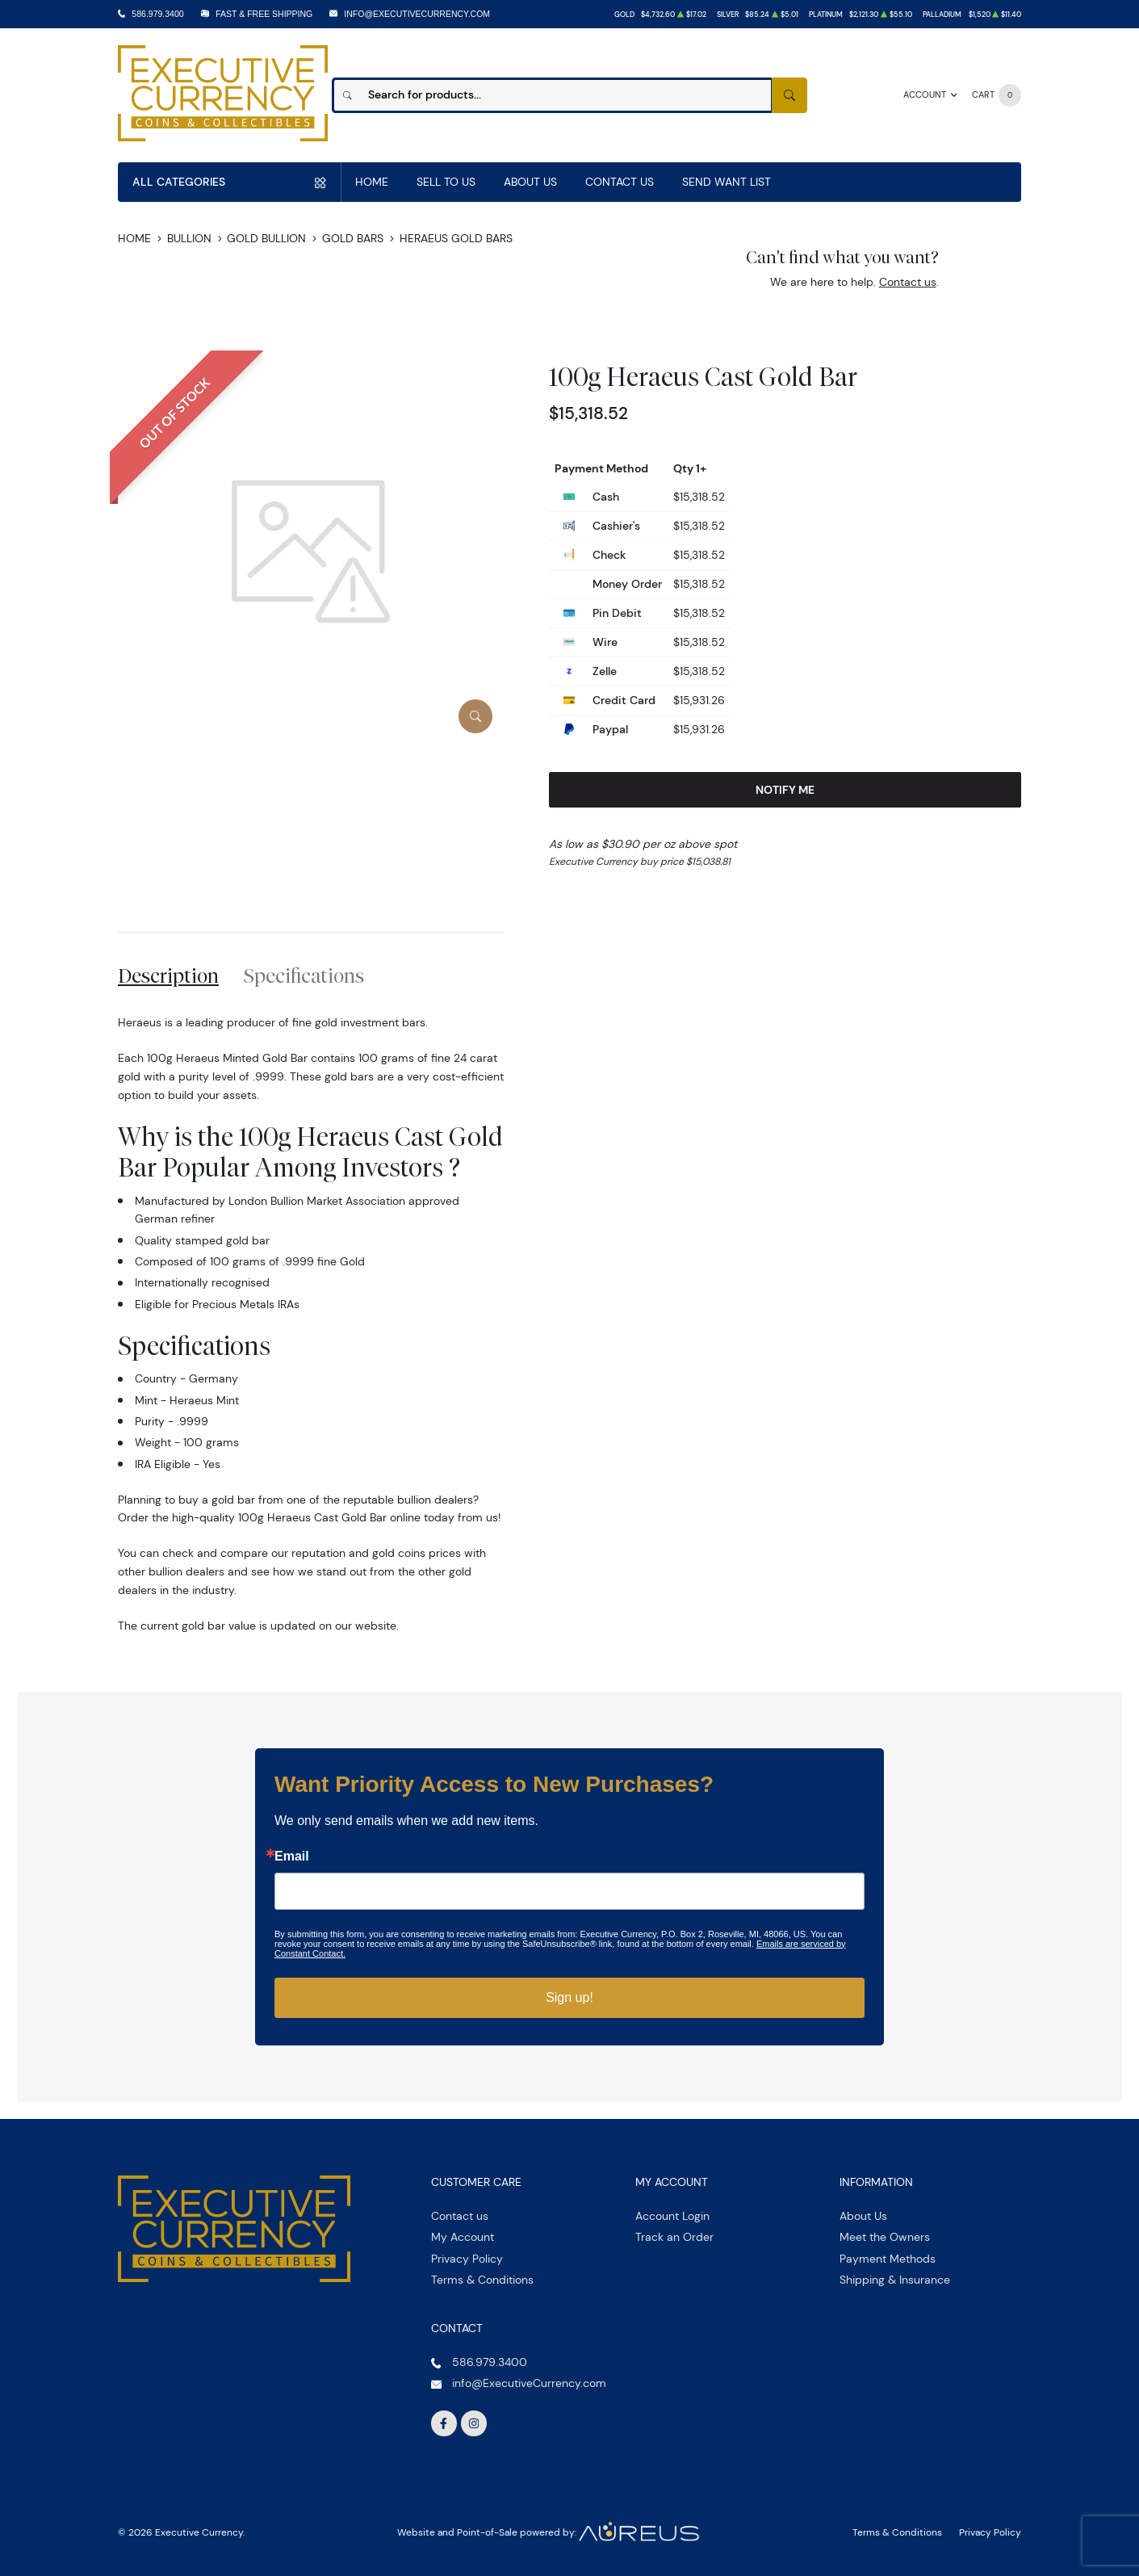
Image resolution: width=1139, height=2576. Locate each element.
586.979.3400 (157, 14)
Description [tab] (168, 975)
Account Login (672, 2216)
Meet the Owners (885, 2237)
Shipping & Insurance (895, 2279)
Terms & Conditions (482, 2279)
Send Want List (726, 181)
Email (291, 1856)
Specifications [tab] (304, 975)
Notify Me (785, 789)
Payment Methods (888, 2258)
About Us (530, 181)
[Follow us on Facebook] (444, 2423)
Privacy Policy (467, 2258)
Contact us (907, 282)
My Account (462, 2237)
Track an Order (674, 2237)
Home (371, 181)
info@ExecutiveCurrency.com (417, 14)
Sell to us (446, 181)
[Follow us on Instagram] (474, 2423)
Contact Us (619, 181)
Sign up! (569, 1997)
